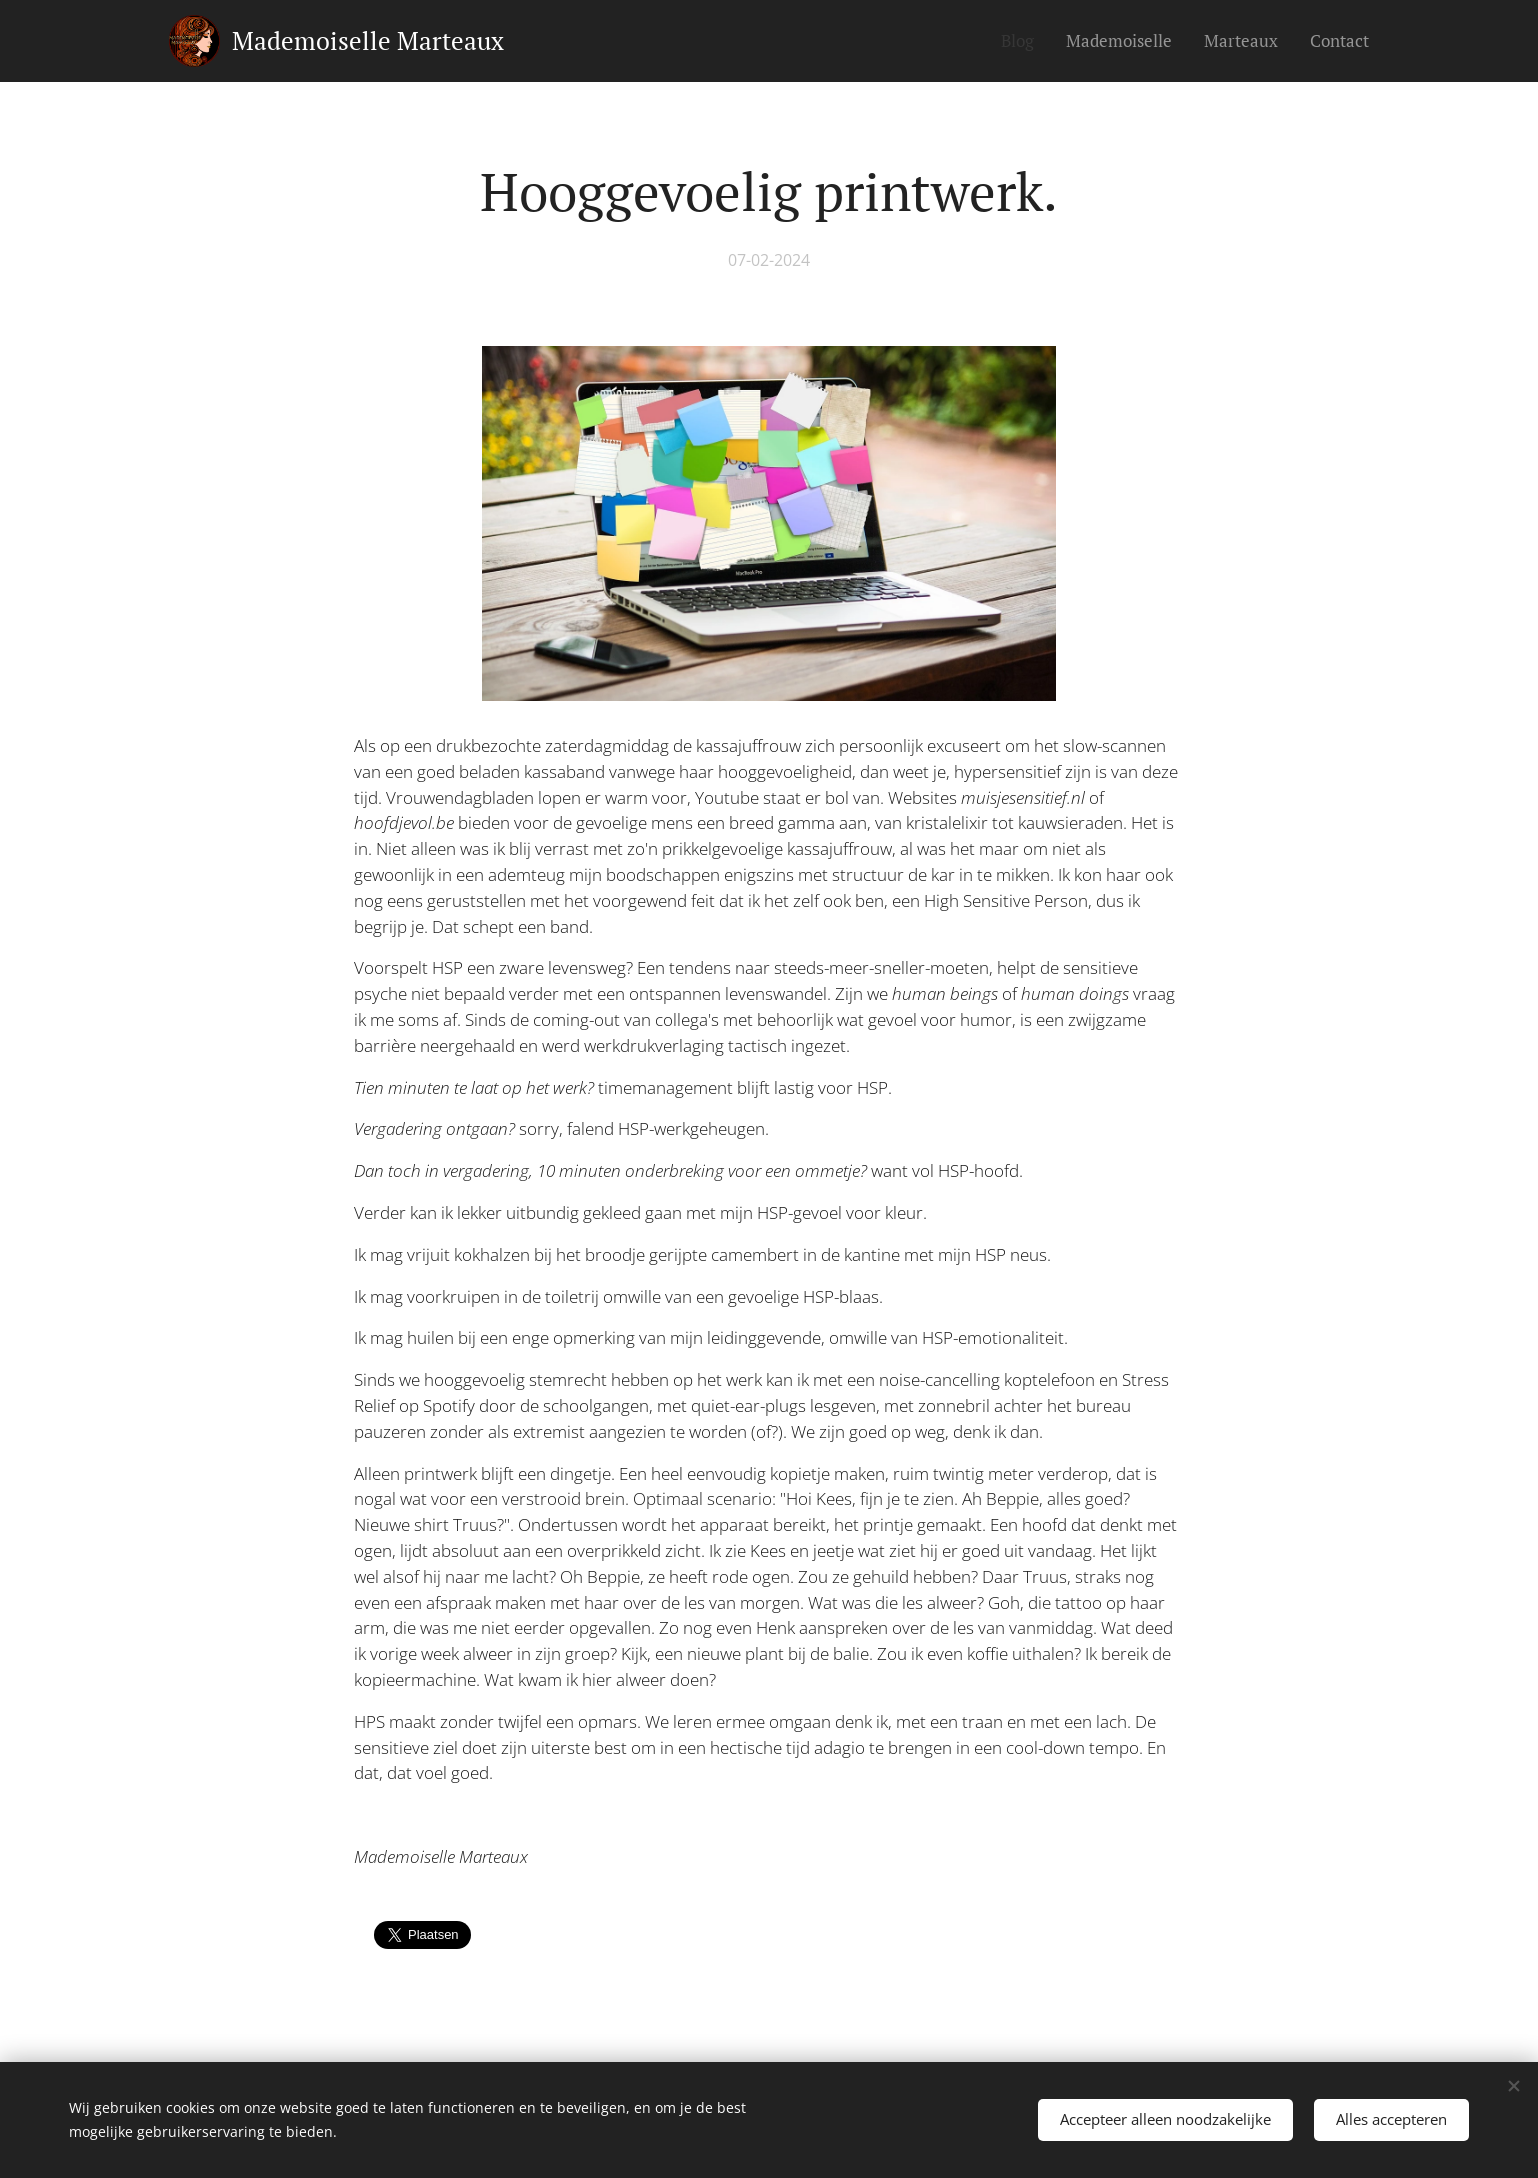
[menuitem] (1023, 41)
